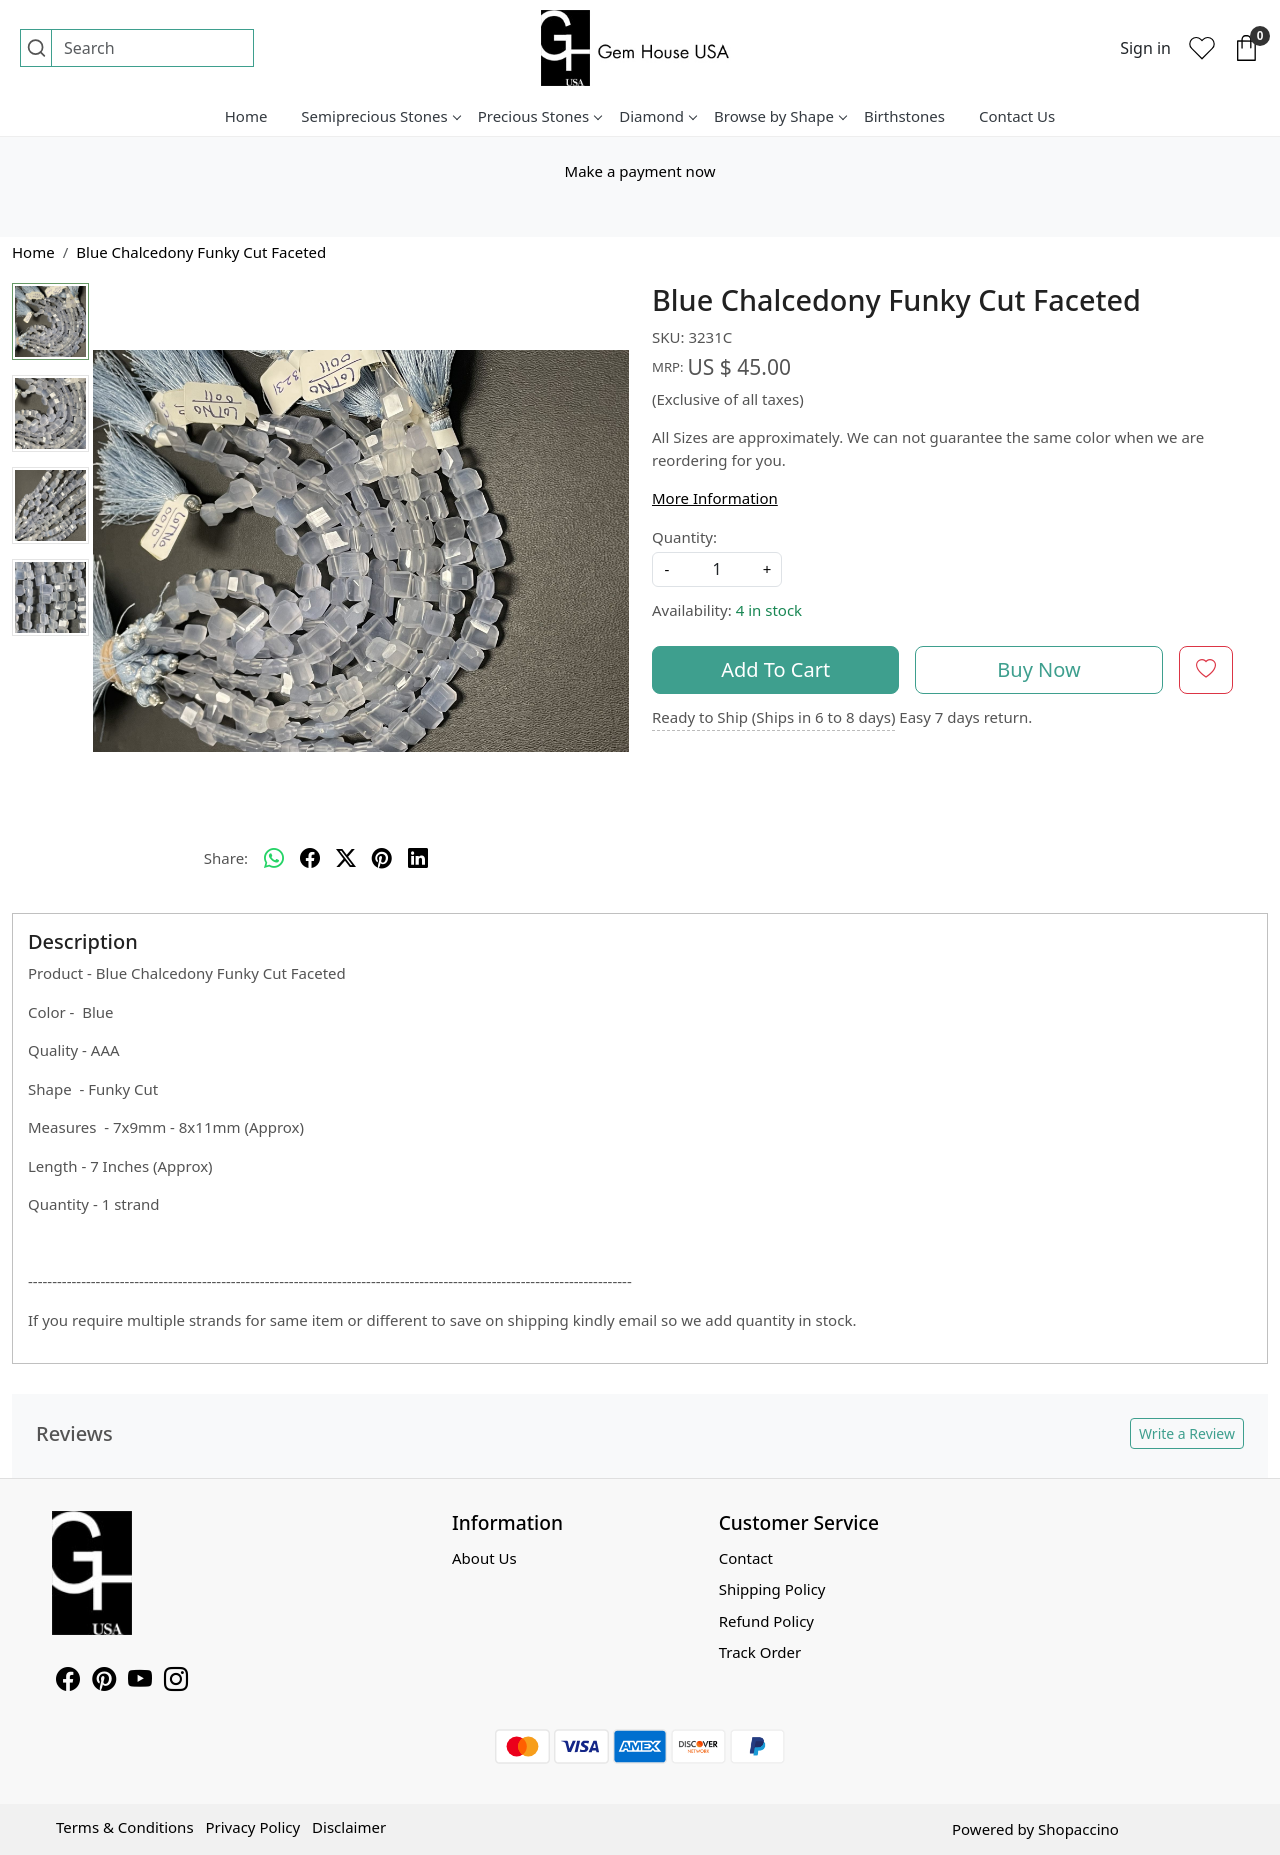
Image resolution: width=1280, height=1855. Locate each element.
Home (246, 116)
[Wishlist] (1202, 48)
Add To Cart (775, 669)
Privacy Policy (252, 1827)
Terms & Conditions (125, 1827)
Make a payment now (640, 171)
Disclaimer (349, 1827)
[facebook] (310, 858)
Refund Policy (766, 1621)
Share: (226, 858)
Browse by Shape (780, 116)
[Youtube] (140, 1682)
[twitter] (346, 858)
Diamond (657, 116)
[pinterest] (382, 858)
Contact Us (1017, 116)
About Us (484, 1558)
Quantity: (684, 537)
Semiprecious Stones (380, 116)
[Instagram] (176, 1682)
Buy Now (1038, 669)
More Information (715, 498)
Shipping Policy (772, 1589)
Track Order (760, 1652)
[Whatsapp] (274, 858)
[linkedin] (418, 858)
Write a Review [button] (1187, 1433)
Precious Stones (540, 116)
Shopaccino (1078, 1829)
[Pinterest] (104, 1682)
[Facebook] (68, 1682)
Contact (746, 1558)
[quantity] (717, 569)
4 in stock (769, 610)
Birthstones (904, 116)
